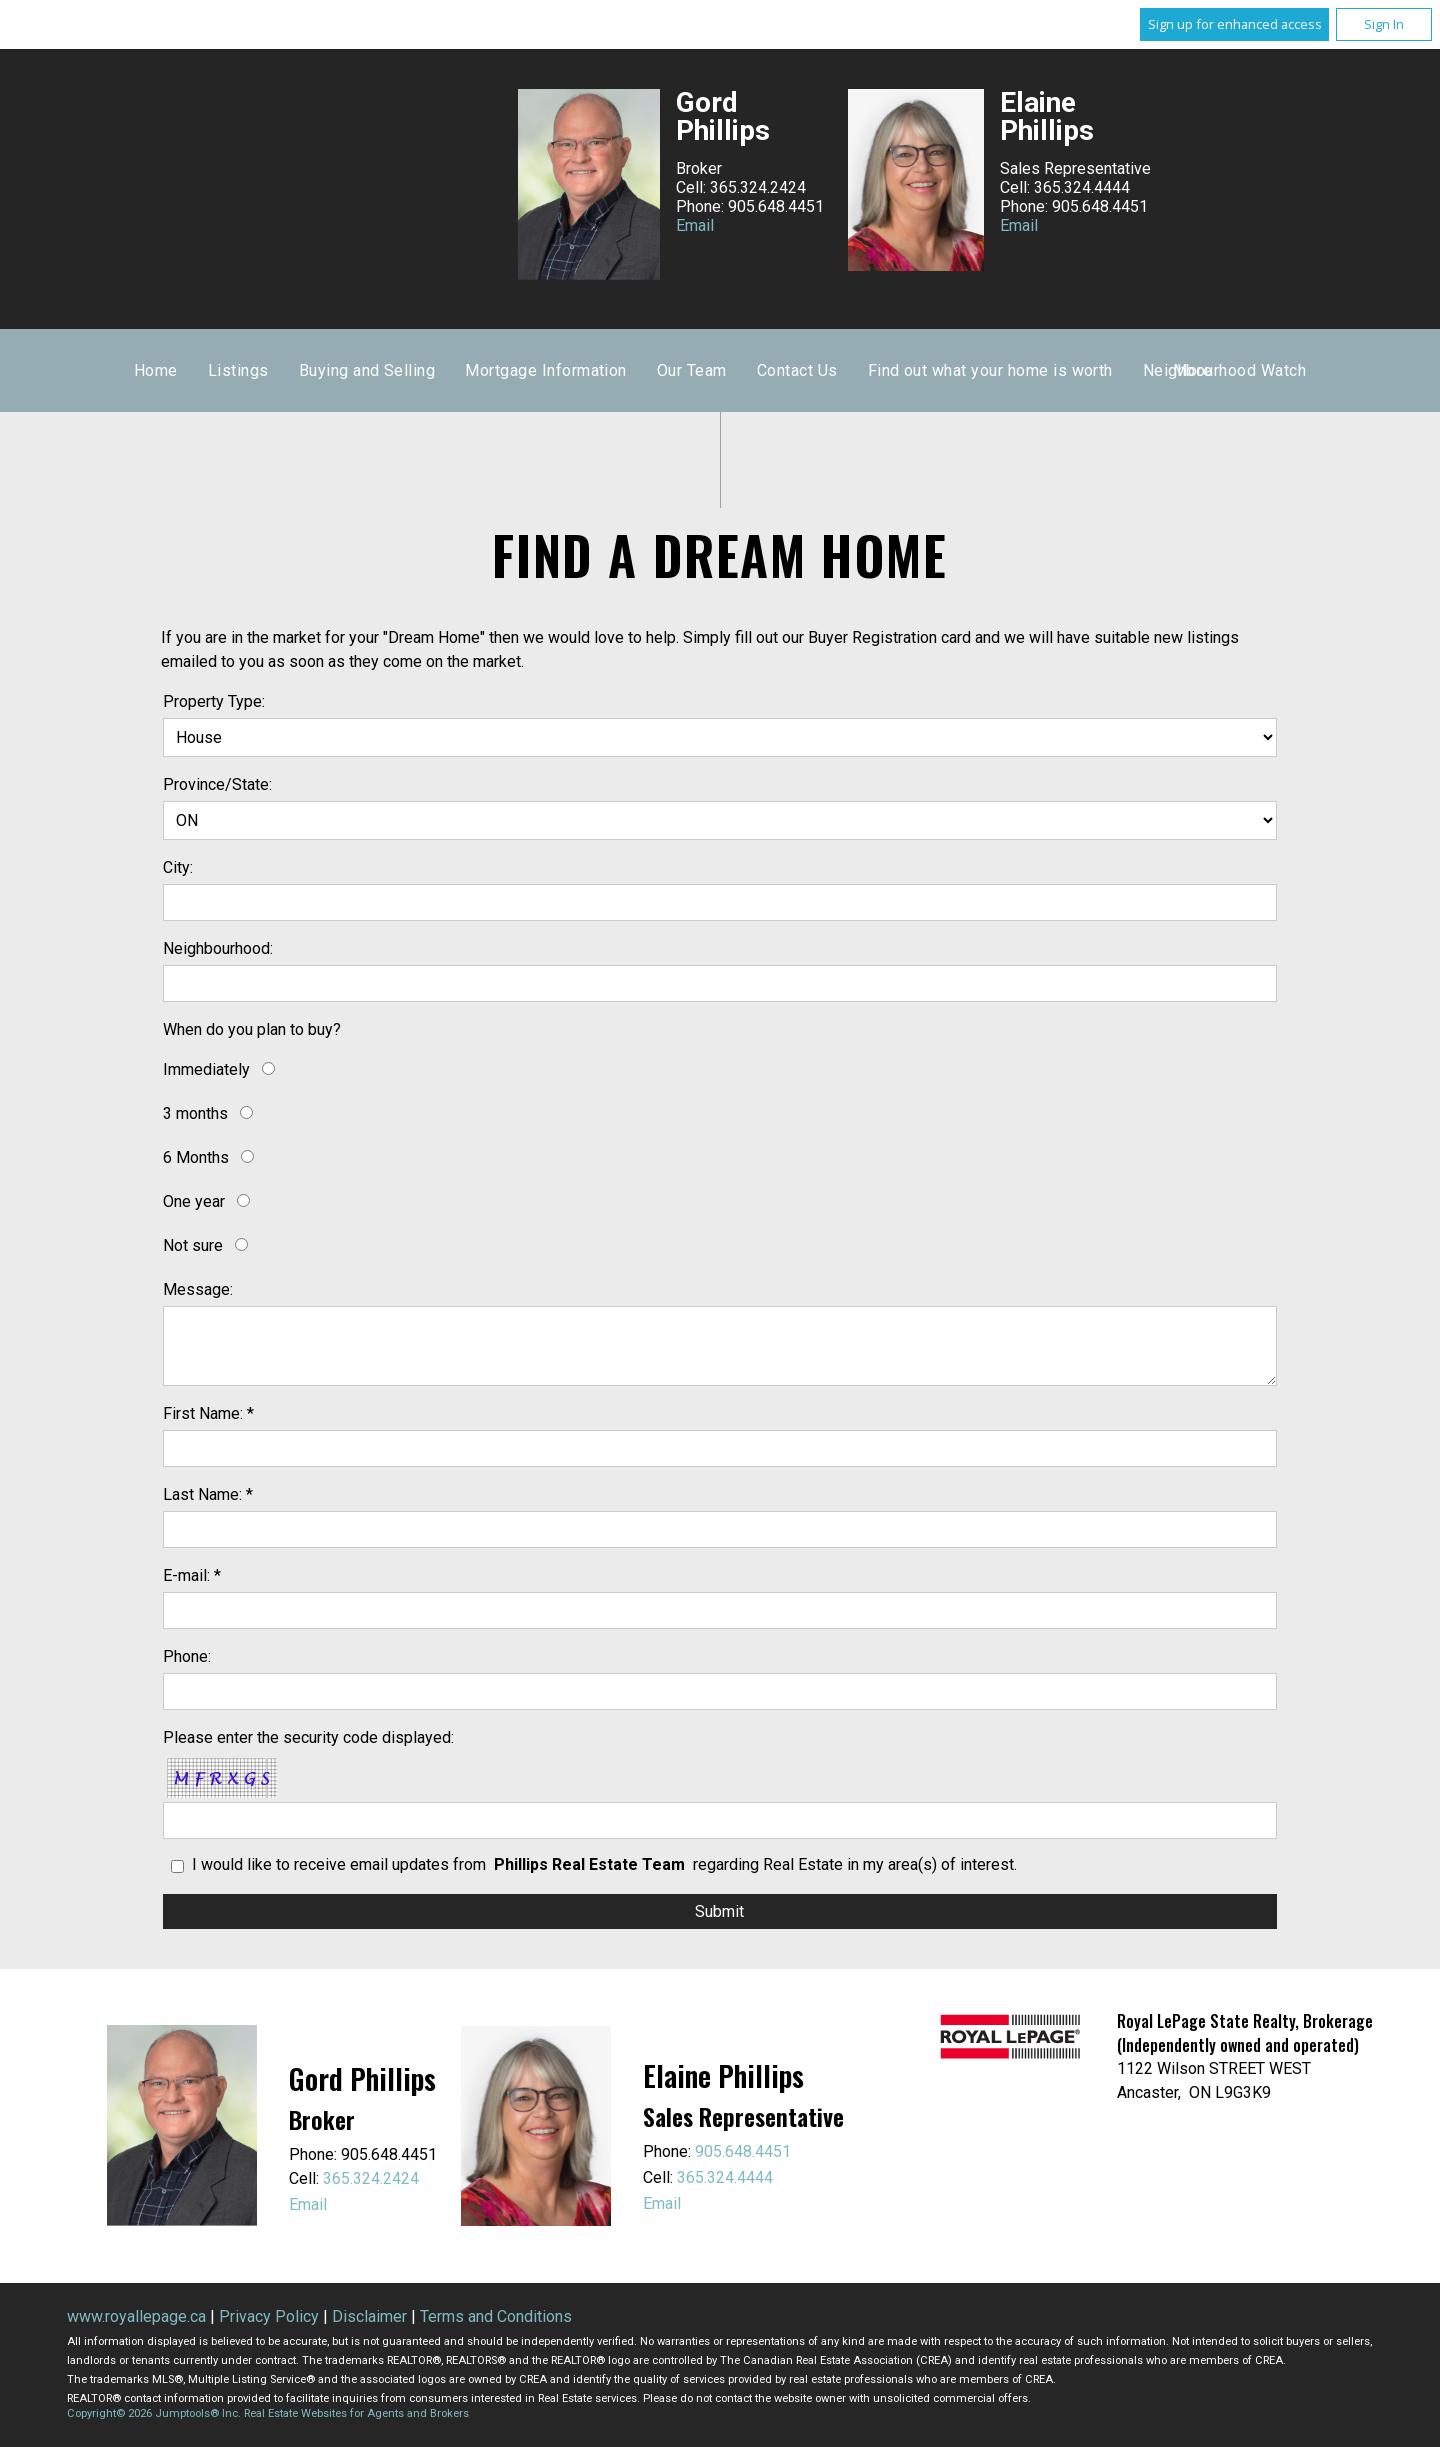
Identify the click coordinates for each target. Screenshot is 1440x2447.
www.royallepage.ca (136, 2316)
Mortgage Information (836, 370)
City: (178, 867)
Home (446, 370)
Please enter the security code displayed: (308, 1737)
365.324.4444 (725, 2177)
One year (194, 1201)
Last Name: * (208, 1494)
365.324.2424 (371, 2178)
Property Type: (214, 701)
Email (695, 225)
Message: (198, 1289)
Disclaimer (369, 2316)
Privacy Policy (269, 2316)
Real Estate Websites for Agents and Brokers (356, 2413)
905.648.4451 (743, 2151)
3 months (195, 1113)
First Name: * (208, 1413)
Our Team (982, 370)
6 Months (196, 1157)
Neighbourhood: (218, 948)
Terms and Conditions (496, 2316)
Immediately (206, 1069)
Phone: (187, 1656)
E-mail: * (192, 1575)
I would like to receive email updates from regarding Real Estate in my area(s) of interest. (604, 1864)
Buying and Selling (656, 370)
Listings (527, 370)
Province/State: (217, 784)
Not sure (193, 1245)
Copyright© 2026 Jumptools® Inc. (154, 2413)
